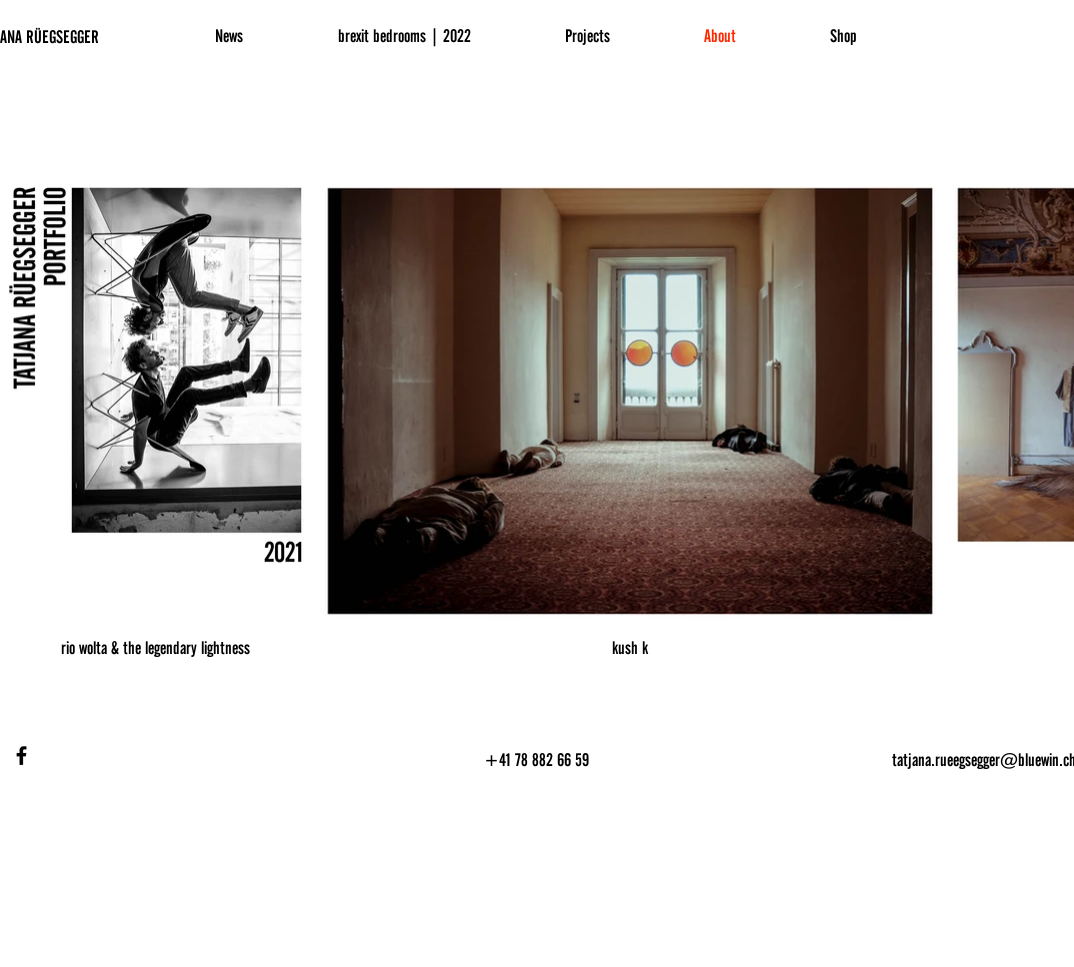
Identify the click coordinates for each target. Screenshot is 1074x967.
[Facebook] (21, 755)
